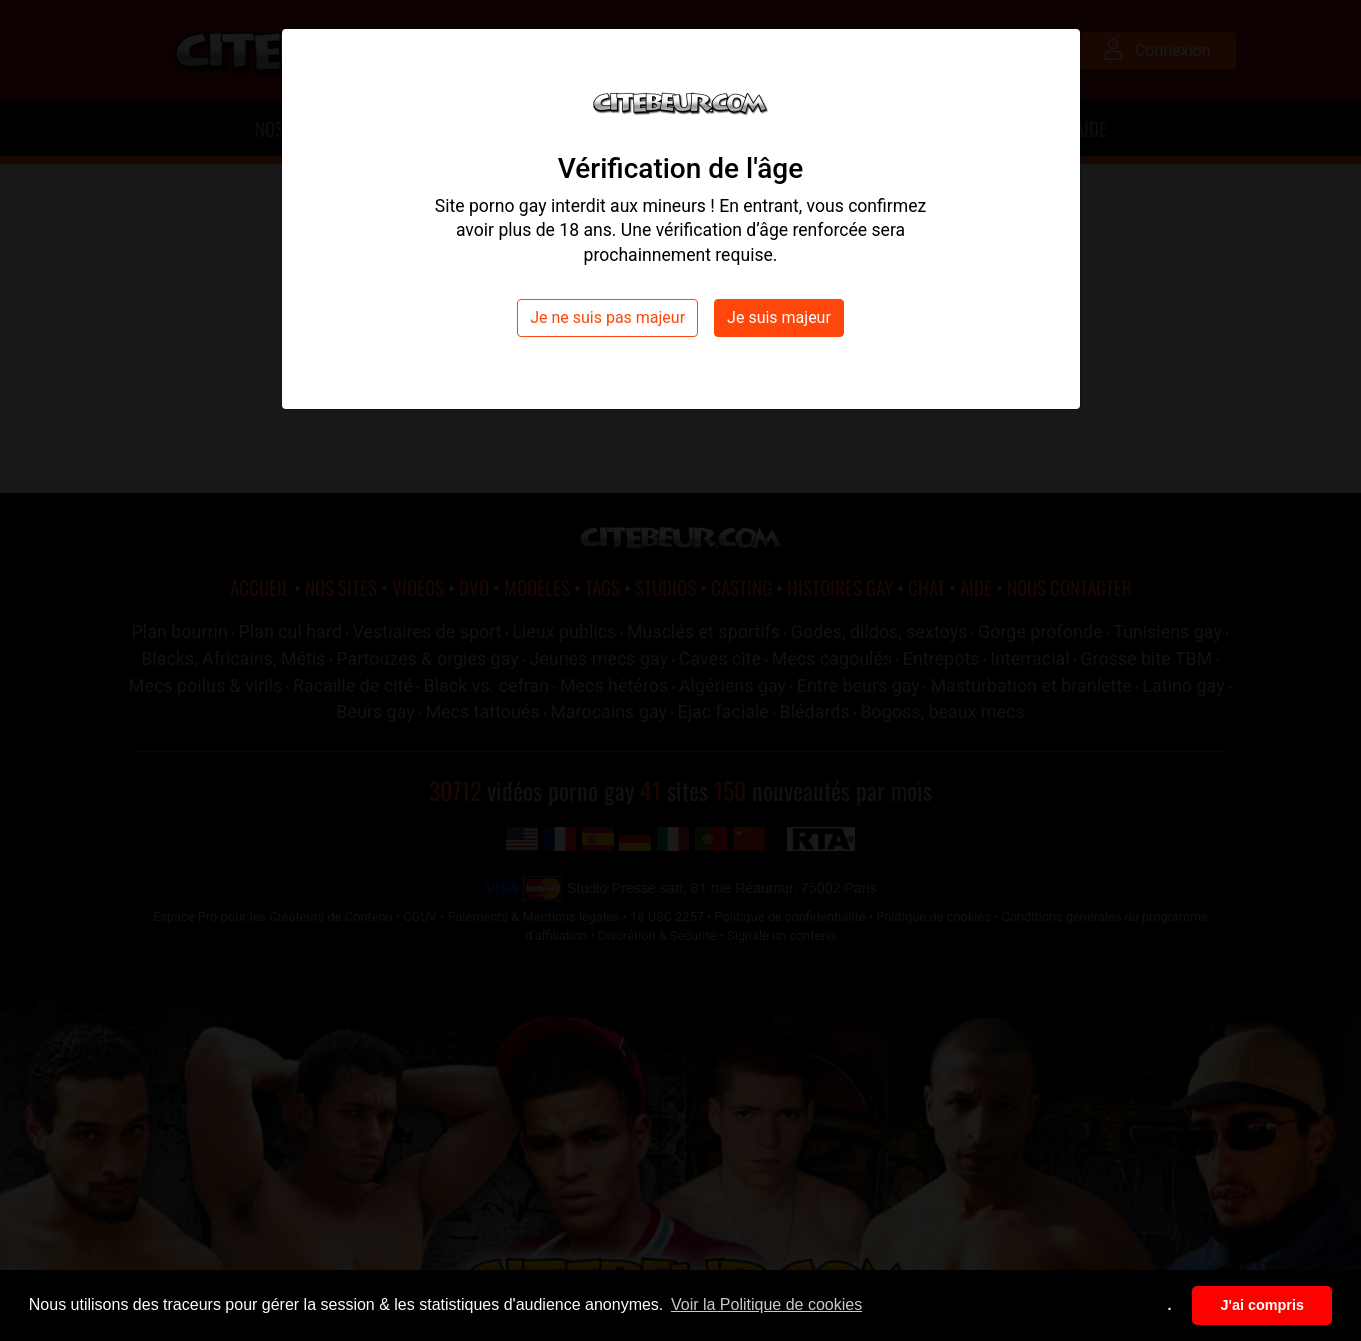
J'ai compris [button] (1261, 1305)
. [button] (1170, 1305)
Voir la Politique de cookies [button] (766, 1304)
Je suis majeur (779, 317)
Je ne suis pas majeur (607, 317)
